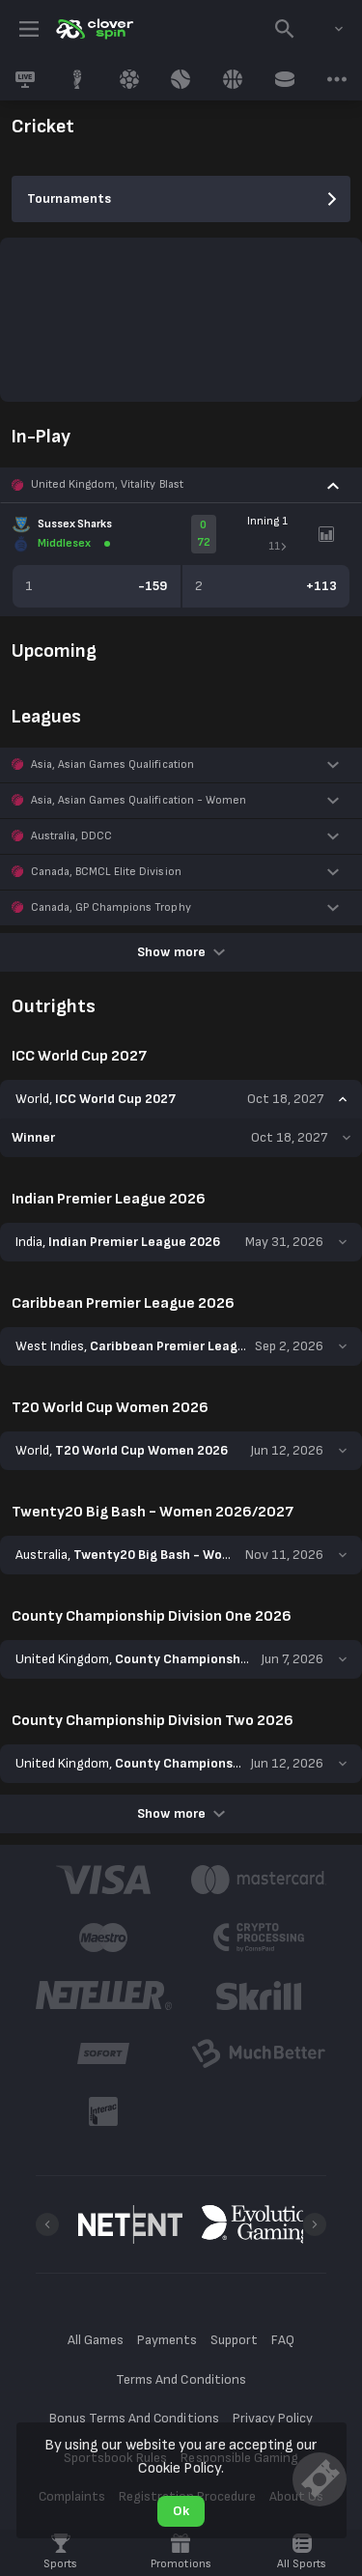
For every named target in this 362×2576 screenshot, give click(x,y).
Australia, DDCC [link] (71, 836)
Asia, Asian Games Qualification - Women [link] (138, 800)
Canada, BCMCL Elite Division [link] (106, 871)
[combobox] (324, 29)
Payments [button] (167, 2340)
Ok (181, 2511)
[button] (181, 484)
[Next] (314, 2224)
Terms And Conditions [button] (180, 2379)
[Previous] (47, 2224)
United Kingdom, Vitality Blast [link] (107, 484)
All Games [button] (96, 2340)
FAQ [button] (282, 2340)
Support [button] (234, 2340)
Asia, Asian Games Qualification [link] (112, 764)
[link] (93, 29)
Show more (180, 952)
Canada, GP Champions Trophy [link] (111, 907)
